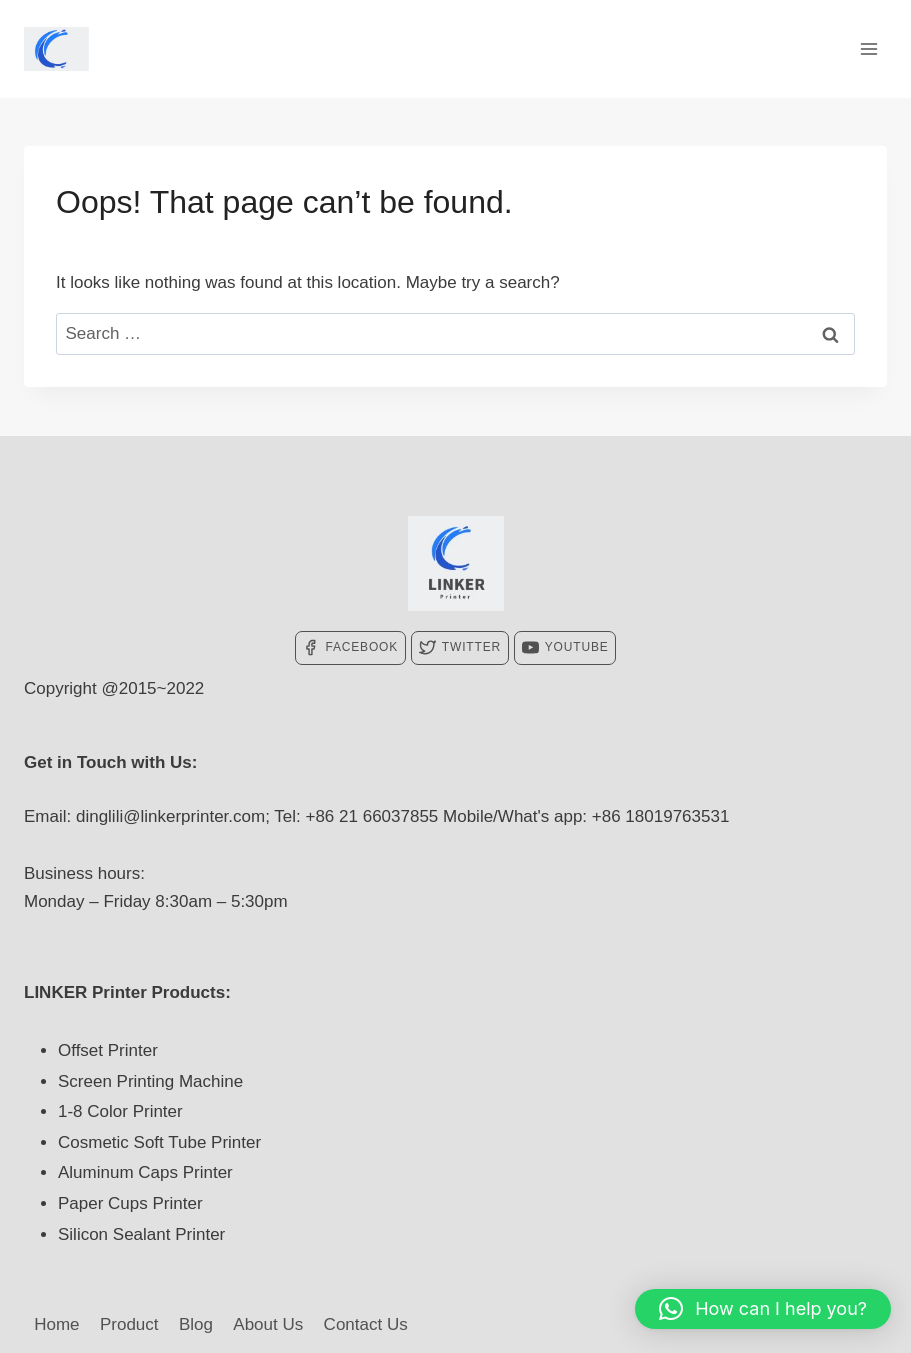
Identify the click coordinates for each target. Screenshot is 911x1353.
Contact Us (366, 1324)
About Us (268, 1324)
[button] (763, 1309)
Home (56, 1324)
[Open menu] (868, 48)
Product (129, 1324)
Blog (196, 1324)
